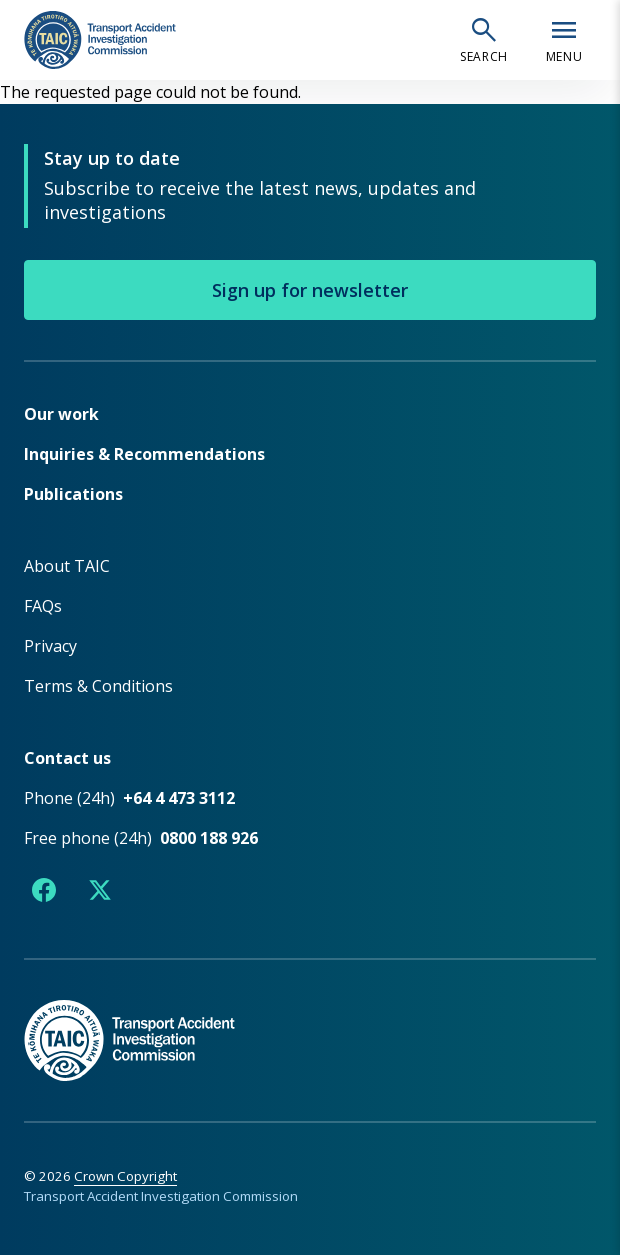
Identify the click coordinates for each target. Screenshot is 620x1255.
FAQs (43, 606)
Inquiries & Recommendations (144, 454)
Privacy (50, 646)
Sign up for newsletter (310, 290)
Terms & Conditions (98, 686)
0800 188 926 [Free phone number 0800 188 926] (209, 838)
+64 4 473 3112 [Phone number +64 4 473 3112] (179, 798)
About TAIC (67, 566)
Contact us (67, 758)
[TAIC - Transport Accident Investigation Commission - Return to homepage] (100, 40)
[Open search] (484, 40)
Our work (61, 414)
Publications (73, 494)
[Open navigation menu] (564, 40)
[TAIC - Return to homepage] (310, 1019)
